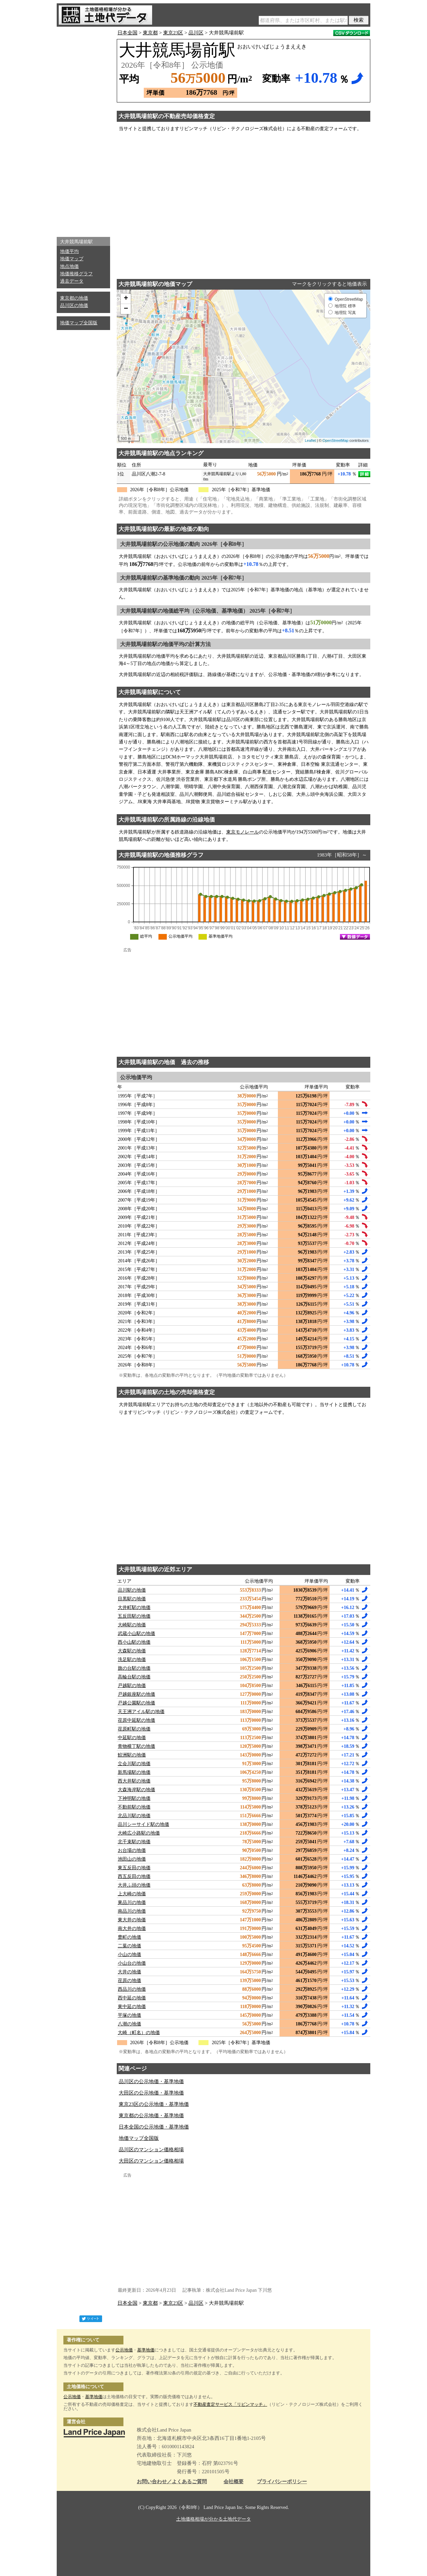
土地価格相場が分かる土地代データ (213, 2519)
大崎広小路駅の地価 (139, 1833)
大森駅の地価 (132, 1650)
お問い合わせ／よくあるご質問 (172, 2481)
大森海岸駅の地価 (136, 1789)
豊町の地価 (129, 1937)
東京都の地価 (74, 298)
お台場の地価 (132, 1850)
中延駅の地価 (132, 1737)
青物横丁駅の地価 (136, 1746)
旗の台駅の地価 (134, 1668)
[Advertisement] (83, 130)
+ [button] (126, 299)
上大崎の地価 (132, 1893)
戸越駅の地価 (132, 1685)
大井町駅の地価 (134, 1607)
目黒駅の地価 (132, 1598)
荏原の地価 (129, 1980)
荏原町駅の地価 (134, 1728)
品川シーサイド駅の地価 (143, 1824)
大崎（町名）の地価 (139, 2032)
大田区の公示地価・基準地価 (151, 2093)
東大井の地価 (132, 1919)
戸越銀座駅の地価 (136, 1694)
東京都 (150, 32)
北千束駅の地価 (134, 1841)
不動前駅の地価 (134, 1807)
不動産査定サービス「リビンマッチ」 (230, 2404)
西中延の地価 (132, 1997)
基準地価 (145, 2349)
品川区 (195, 32)
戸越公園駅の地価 (136, 1702)
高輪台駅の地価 (134, 1676)
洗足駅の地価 (132, 1659)
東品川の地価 (132, 1902)
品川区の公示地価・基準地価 (151, 2081)
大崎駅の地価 (132, 1624)
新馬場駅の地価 (134, 1772)
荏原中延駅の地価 (136, 1720)
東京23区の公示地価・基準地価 (154, 2104)
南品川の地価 (132, 1911)
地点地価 (69, 266)
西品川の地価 (132, 1989)
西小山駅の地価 (134, 1642)
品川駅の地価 (132, 1590)
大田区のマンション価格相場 (151, 2161)
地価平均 (69, 251)
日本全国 (127, 32)
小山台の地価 (132, 1963)
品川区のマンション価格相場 (151, 2149)
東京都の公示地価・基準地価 (151, 2115)
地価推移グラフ (76, 273)
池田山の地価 (132, 1859)
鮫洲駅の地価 (132, 1754)
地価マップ (71, 258)
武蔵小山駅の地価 (136, 1633)
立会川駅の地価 (134, 1763)
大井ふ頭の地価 (134, 1885)
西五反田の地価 (134, 1876)
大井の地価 (129, 1971)
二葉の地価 (129, 1945)
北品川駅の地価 (134, 1815)
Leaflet (310, 440)
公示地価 (124, 2349)
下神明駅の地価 (134, 1798)
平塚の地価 (129, 2015)
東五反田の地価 (134, 1867)
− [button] (126, 309)
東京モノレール (242, 832)
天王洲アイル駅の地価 (141, 1711)
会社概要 (234, 2481)
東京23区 (173, 32)
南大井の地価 (132, 1928)
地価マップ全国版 (78, 322)
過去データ (71, 281)
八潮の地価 (129, 2023)
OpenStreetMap (336, 440)
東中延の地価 (132, 2006)
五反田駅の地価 (134, 1616)
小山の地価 (129, 1954)
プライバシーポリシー (282, 2481)
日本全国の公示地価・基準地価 (154, 2127)
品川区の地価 (74, 305)
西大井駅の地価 (134, 1781)
